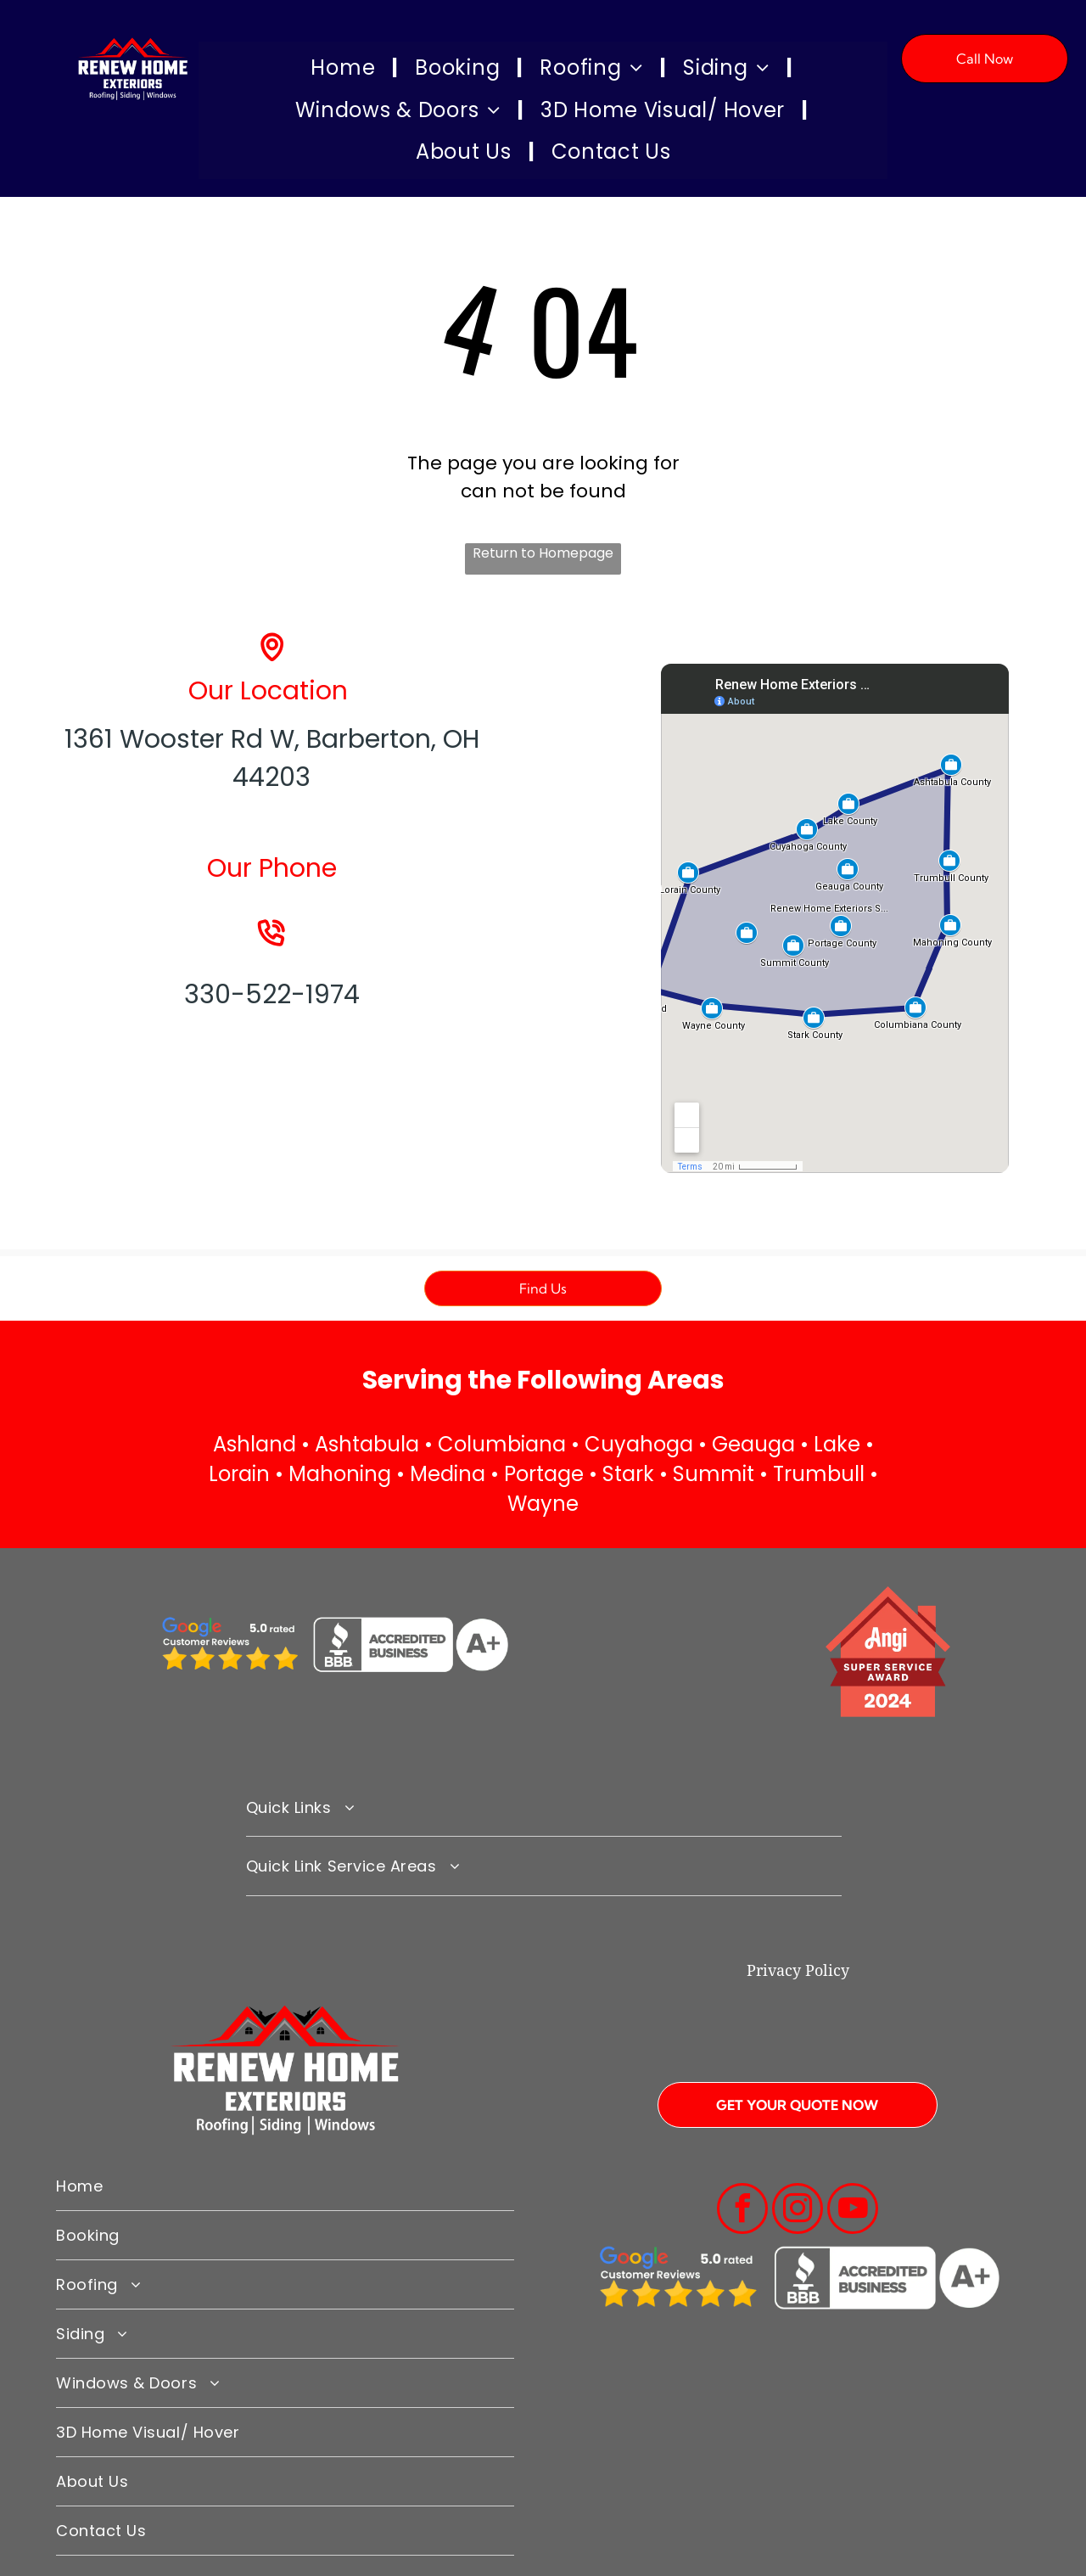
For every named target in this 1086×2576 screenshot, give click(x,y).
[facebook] (742, 2210)
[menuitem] (346, 69)
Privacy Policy (798, 1970)
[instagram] (797, 2210)
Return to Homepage (543, 553)
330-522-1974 (272, 995)
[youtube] (852, 2210)
